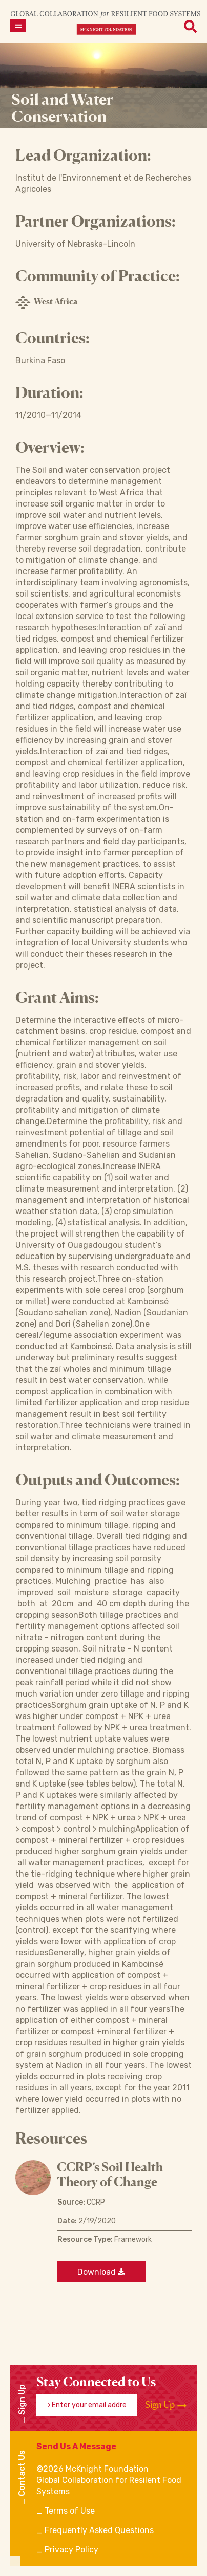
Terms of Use (70, 2511)
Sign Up (166, 2404)
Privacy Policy (71, 2550)
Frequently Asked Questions (99, 2530)
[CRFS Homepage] (105, 22)
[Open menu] (18, 25)
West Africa (46, 302)
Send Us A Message (76, 2446)
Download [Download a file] (101, 2272)
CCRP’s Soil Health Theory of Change (110, 2174)
